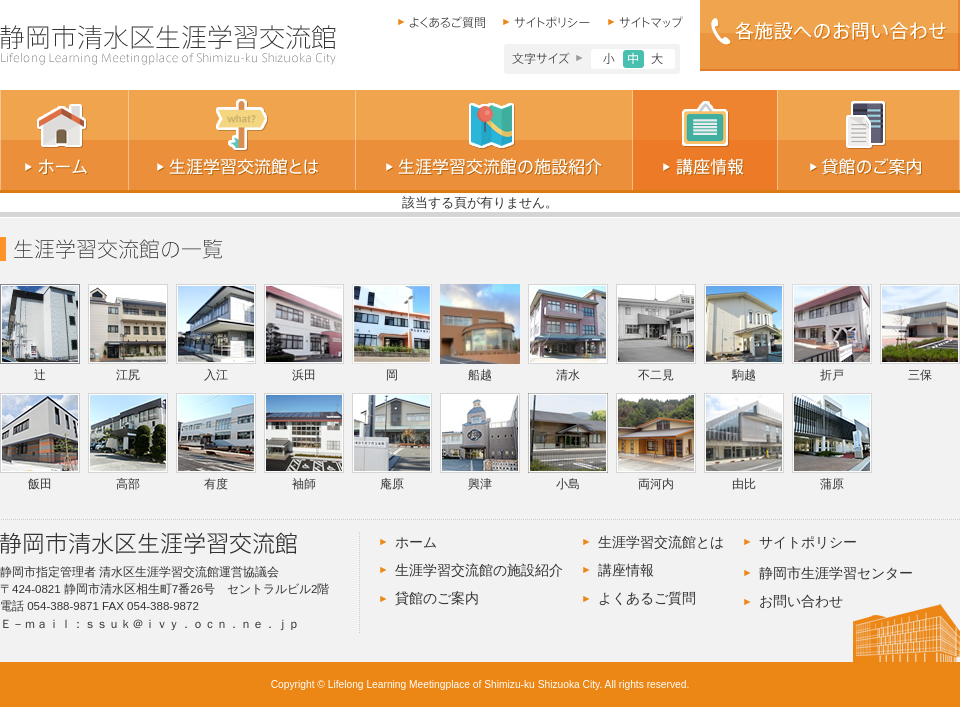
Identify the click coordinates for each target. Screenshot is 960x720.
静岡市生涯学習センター (836, 573)
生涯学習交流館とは (661, 542)
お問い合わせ (801, 601)
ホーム (416, 542)
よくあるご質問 (647, 598)
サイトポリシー (808, 542)
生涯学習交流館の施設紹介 (479, 570)
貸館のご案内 (437, 598)
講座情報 (626, 570)
